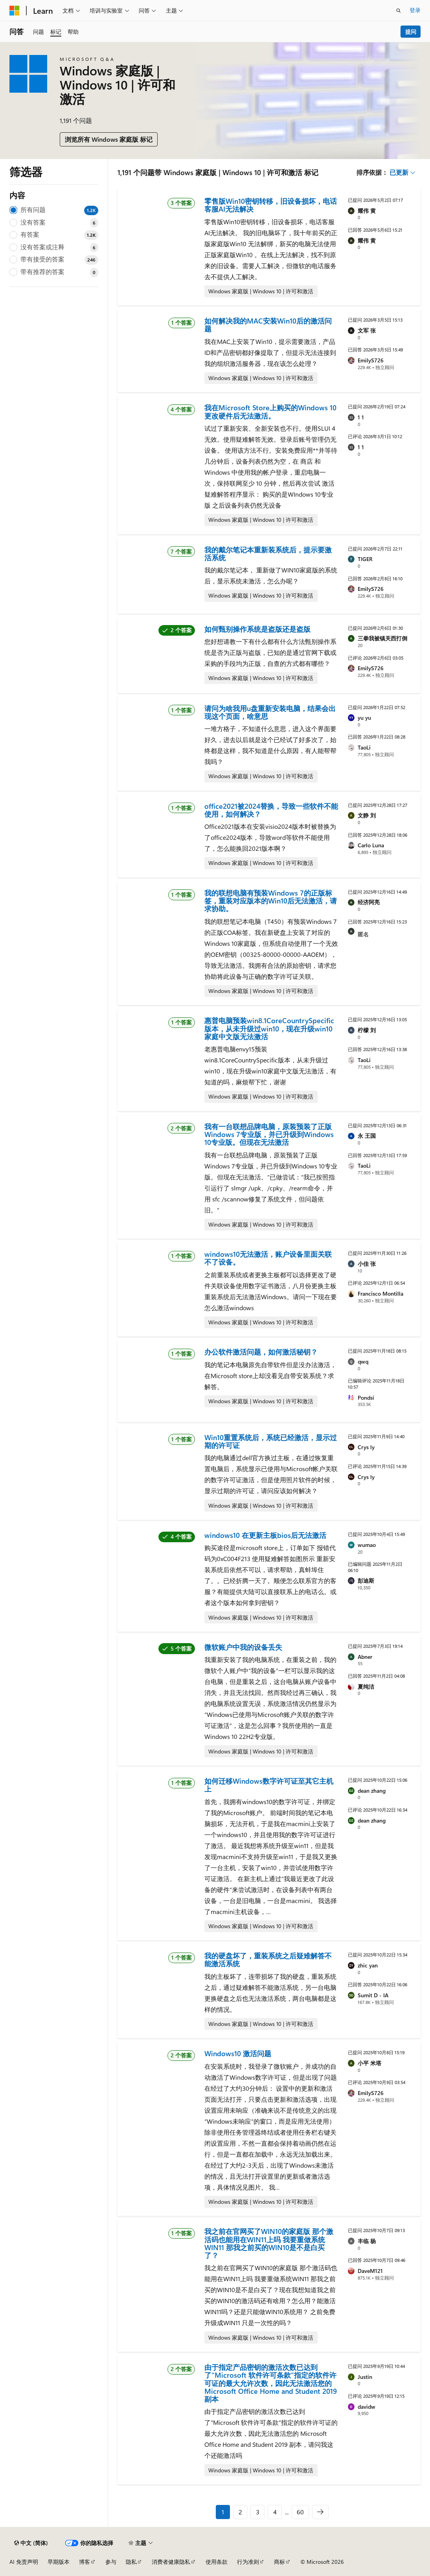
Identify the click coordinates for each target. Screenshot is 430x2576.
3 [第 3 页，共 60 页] (257, 2512)
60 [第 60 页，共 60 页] (300, 2512)
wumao (367, 1545)
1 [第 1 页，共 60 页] (223, 2512)
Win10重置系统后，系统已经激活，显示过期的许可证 (270, 1441)
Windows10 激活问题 (237, 2053)
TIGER (365, 559)
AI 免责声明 (23, 2561)
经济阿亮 (369, 902)
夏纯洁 (366, 1686)
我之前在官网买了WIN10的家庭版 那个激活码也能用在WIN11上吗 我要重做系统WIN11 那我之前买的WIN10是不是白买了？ (268, 2243)
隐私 (131, 2561)
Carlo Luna (371, 845)
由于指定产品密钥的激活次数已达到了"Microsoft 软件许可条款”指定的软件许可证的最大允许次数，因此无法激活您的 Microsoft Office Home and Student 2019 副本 (270, 2383)
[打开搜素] (398, 11)
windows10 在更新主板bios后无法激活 (265, 1535)
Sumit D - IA (373, 1995)
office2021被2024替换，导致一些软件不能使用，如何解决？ (271, 810)
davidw (366, 2406)
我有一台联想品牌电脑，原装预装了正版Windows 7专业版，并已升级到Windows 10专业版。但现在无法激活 (269, 1134)
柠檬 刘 (367, 1030)
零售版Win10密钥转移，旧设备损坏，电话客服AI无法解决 (270, 205)
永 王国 (367, 1135)
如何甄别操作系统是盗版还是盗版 (257, 629)
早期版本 (59, 2561)
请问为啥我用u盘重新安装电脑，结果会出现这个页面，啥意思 (270, 712)
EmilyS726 (371, 360)
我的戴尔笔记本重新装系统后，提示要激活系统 (268, 553)
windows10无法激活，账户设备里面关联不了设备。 (268, 1258)
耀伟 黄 (367, 210)
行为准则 (248, 2561)
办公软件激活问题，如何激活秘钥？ (261, 1352)
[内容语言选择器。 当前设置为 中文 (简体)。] (31, 2543)
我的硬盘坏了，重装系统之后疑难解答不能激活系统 (268, 1959)
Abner (365, 1656)
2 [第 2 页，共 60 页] (240, 2512)
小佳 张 (367, 1263)
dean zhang (372, 1790)
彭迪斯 (366, 1580)
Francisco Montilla (380, 1293)
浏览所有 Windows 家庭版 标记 (109, 139)
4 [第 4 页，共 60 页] (275, 2512)
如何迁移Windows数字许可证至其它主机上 (268, 1785)
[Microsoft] (14, 10)
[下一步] (320, 2512)
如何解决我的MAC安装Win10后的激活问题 (268, 324)
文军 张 (367, 330)
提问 (410, 31)
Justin (365, 2376)
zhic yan (368, 1965)
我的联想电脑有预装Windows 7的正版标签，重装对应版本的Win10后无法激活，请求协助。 (270, 901)
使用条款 (217, 2561)
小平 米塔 (369, 2063)
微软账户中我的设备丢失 (243, 1647)
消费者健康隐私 (171, 2561)
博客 (84, 2561)
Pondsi (366, 1397)
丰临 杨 (367, 2241)
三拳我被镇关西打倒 (382, 638)
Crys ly (366, 1447)
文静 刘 (367, 815)
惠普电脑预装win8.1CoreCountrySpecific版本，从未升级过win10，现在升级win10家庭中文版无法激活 (269, 1028)
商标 (279, 2561)
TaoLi (364, 747)
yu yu (364, 717)
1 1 (361, 417)
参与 (110, 2561)
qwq (363, 1361)
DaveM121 (370, 2270)
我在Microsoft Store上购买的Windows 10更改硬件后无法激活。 (270, 411)
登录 (415, 10)
